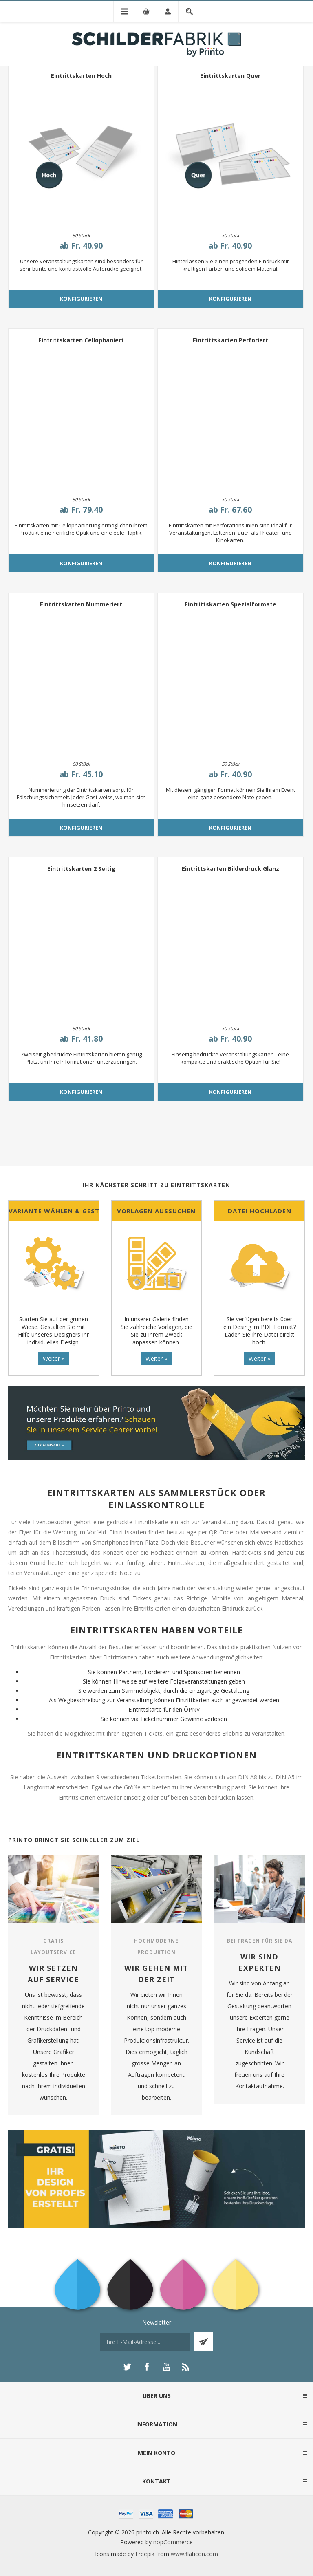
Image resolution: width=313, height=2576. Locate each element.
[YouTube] (166, 2366)
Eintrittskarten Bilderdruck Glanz (230, 869)
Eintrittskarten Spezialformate (230, 604)
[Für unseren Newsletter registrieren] (145, 2342)
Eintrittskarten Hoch (81, 75)
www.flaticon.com (194, 2554)
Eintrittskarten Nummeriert (81, 604)
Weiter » (53, 1358)
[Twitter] (127, 2366)
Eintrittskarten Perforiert (230, 340)
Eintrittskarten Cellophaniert (81, 340)
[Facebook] (146, 2366)
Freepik (144, 2554)
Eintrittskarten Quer (230, 75)
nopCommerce (173, 2542)
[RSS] (185, 2366)
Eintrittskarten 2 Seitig (81, 869)
